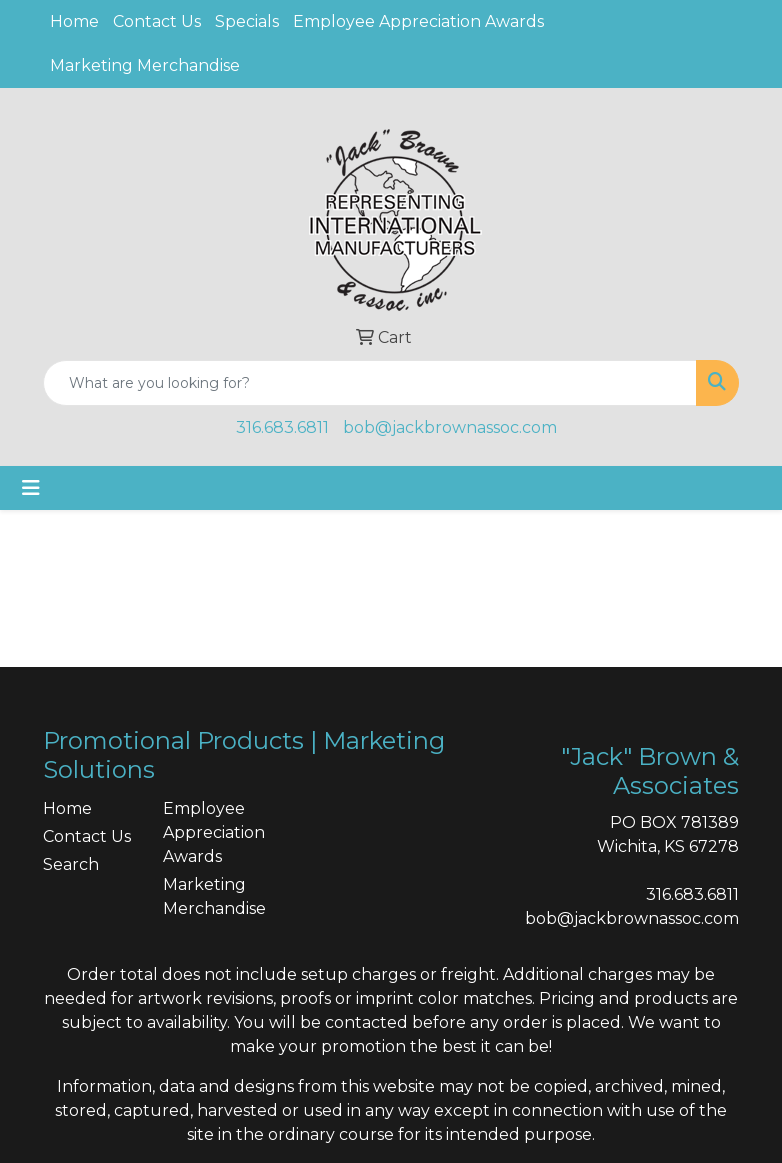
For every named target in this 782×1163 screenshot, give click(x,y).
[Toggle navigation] (31, 488)
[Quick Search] (370, 383)
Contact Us (157, 21)
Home (74, 21)
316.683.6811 (282, 427)
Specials (247, 21)
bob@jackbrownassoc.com (450, 427)
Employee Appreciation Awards (418, 21)
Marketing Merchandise (145, 65)
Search (71, 864)
